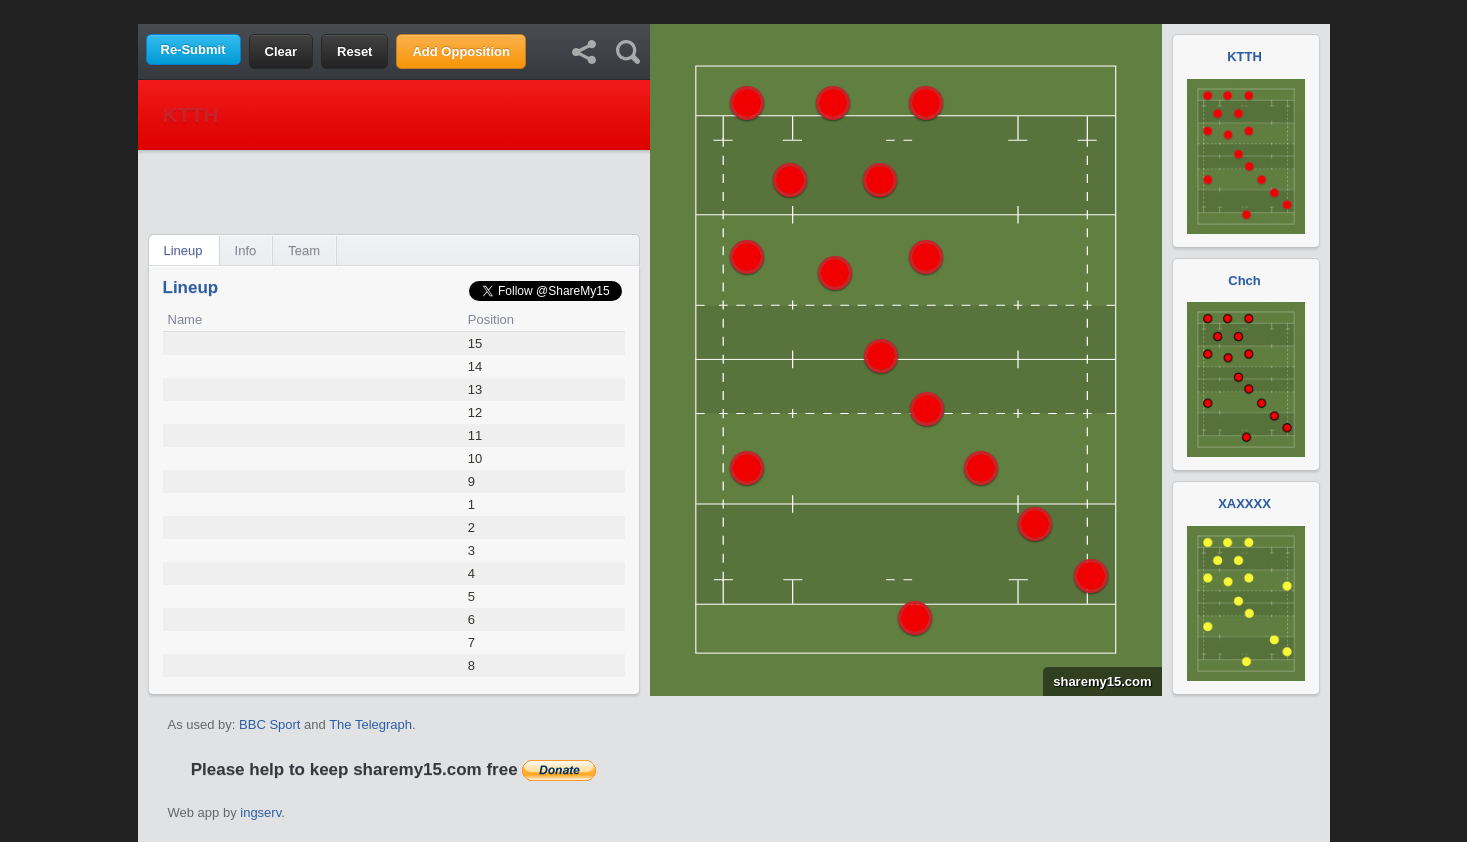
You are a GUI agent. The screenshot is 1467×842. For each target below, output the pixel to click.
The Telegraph (370, 724)
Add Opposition (460, 51)
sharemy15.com (1097, 681)
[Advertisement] (734, 10)
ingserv (260, 812)
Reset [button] (354, 51)
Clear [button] (281, 51)
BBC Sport (269, 724)
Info (246, 250)
